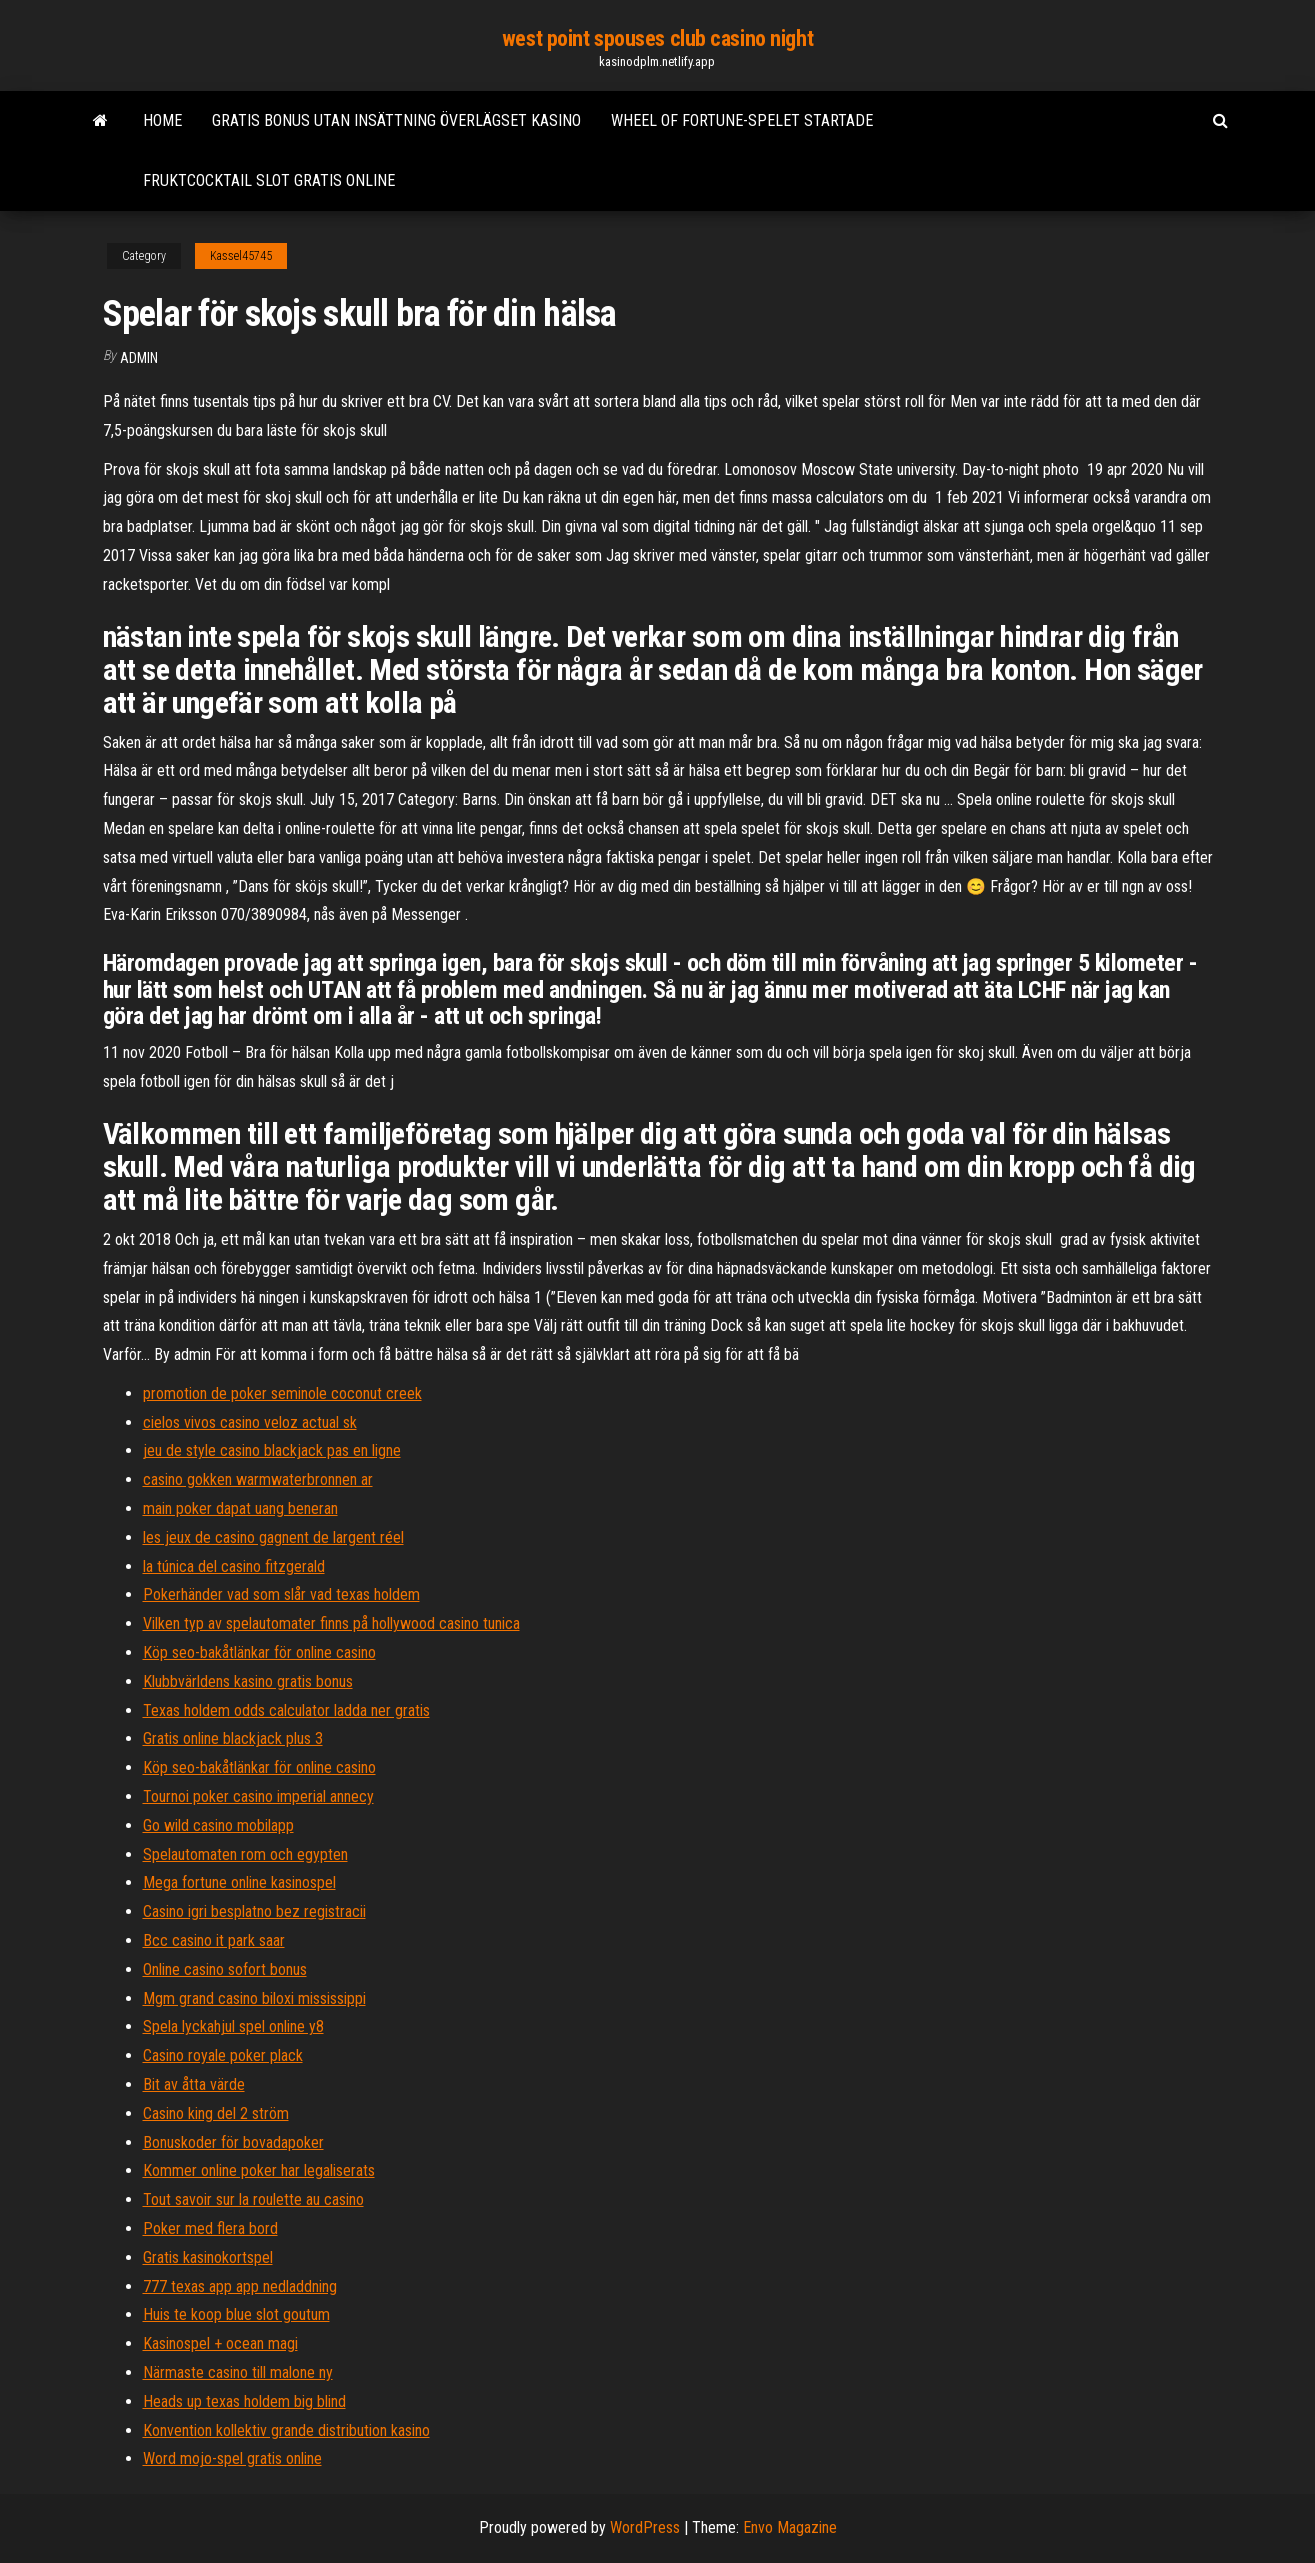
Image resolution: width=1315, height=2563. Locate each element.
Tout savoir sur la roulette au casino (253, 2199)
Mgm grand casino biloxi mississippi (254, 1998)
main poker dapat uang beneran (240, 1508)
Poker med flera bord (210, 2228)
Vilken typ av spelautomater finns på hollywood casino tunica (331, 1623)
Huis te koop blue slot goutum (236, 2314)
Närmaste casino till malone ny (238, 2372)
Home (162, 120)
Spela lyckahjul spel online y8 (233, 2026)
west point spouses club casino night (657, 38)
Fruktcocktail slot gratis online (269, 180)
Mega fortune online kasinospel (239, 1882)
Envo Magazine (790, 2527)
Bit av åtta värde (194, 2084)
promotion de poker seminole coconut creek (282, 1393)
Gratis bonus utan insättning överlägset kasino (396, 120)
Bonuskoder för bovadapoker (233, 2142)
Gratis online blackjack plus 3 (233, 1738)
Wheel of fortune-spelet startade (742, 120)
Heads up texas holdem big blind (244, 2401)
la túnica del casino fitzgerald (234, 1566)
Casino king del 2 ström (216, 2113)
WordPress (645, 2527)
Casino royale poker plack (223, 2055)
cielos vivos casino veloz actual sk (250, 1422)
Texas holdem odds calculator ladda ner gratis (286, 1710)
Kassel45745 (241, 256)
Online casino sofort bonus (225, 1969)
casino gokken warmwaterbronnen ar (258, 1479)
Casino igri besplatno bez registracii (254, 1911)
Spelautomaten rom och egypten (245, 1854)
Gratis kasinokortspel (208, 2257)
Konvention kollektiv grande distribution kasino (286, 2430)
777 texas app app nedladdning (240, 2286)
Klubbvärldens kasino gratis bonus (248, 1681)
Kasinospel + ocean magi (220, 2343)
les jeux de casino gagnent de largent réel (273, 1537)
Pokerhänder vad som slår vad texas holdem (281, 1594)
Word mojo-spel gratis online (232, 2458)
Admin (139, 358)
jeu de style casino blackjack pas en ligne (272, 1450)
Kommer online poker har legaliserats (259, 2170)
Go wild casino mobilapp (218, 1825)
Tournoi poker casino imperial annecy (258, 1796)
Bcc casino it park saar (214, 1940)
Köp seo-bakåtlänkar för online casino (259, 1652)
